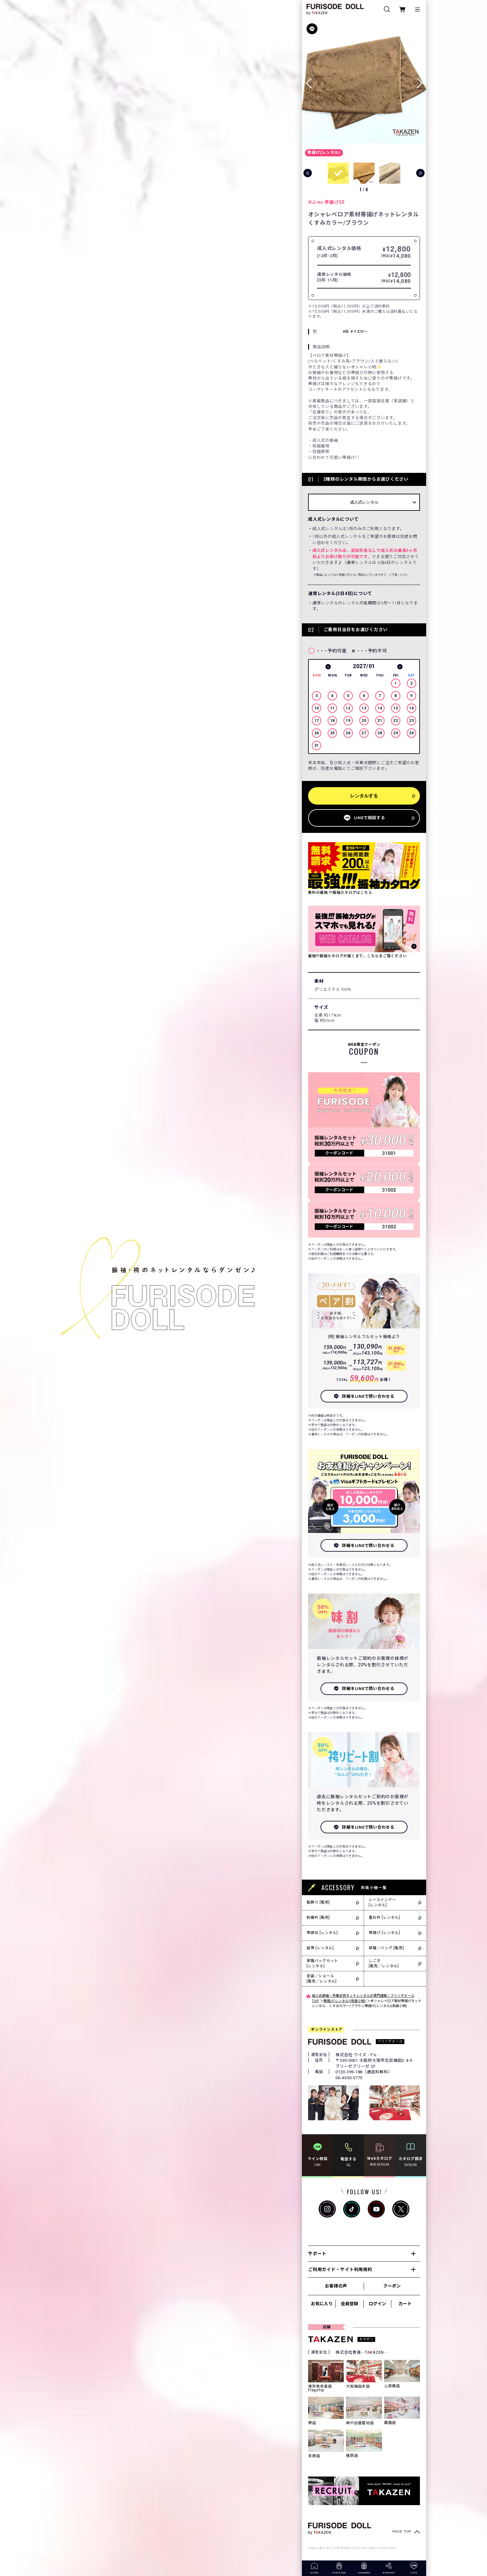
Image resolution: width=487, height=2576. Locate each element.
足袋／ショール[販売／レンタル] (322, 1978)
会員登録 (349, 2303)
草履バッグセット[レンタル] (322, 1963)
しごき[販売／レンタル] (384, 1963)
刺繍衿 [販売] (318, 1917)
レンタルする (364, 795)
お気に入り (322, 2303)
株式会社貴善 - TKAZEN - (361, 2352)
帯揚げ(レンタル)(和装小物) (344, 2001)
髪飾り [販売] (318, 1902)
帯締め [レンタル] (322, 1933)
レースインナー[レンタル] (382, 1902)
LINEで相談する (369, 817)
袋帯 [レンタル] (320, 1948)
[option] (364, 707)
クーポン (392, 2285)
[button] (419, 80)
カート (405, 2303)
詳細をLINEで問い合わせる (368, 1396)
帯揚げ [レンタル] (384, 1933)
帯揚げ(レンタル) (324, 152)
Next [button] (399, 666)
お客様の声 (336, 2285)
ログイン (377, 2303)
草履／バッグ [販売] (386, 1948)
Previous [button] (328, 666)
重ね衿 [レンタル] (384, 1917)
